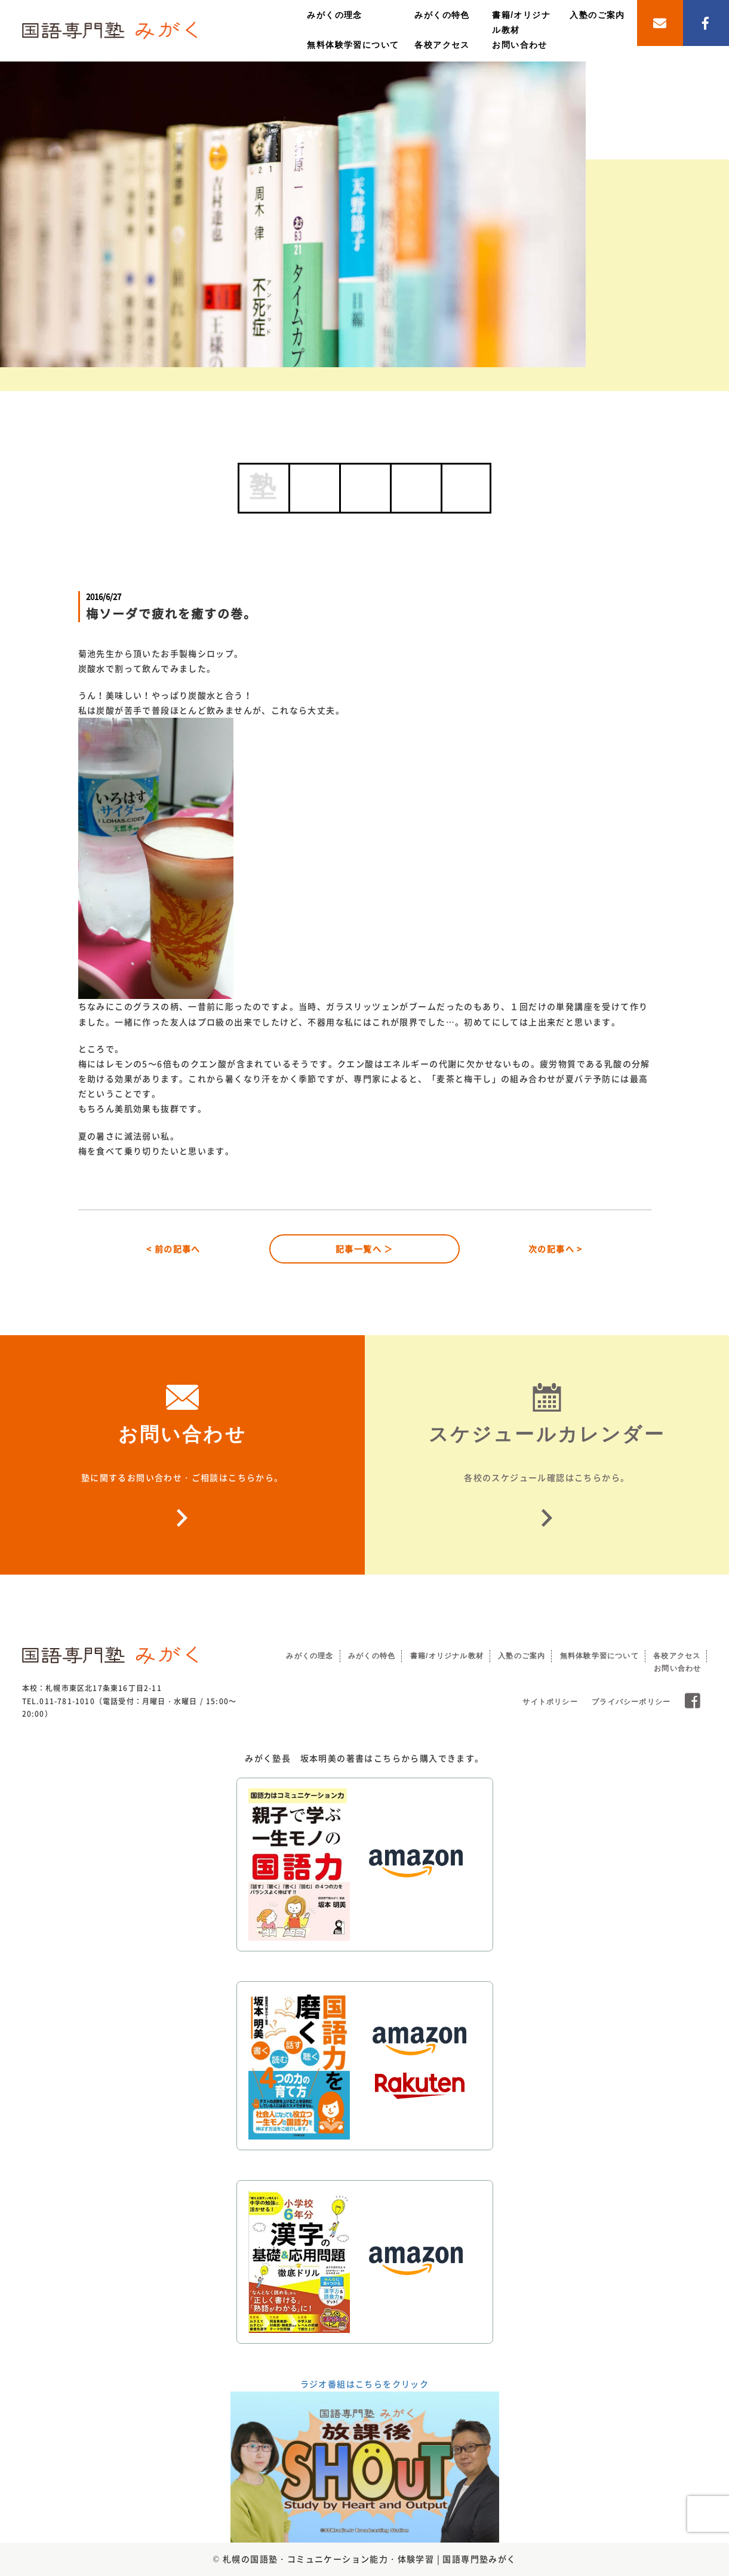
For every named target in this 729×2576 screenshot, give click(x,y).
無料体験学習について (353, 45)
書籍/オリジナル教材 (447, 1656)
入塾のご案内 (597, 15)
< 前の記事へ (173, 1249)
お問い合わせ (519, 45)
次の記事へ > (555, 1249)
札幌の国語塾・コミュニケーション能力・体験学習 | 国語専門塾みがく (369, 2559)
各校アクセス (441, 45)
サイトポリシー (549, 1702)
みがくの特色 (441, 15)
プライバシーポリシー (631, 1702)
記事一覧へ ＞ (364, 1249)
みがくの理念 (334, 15)
